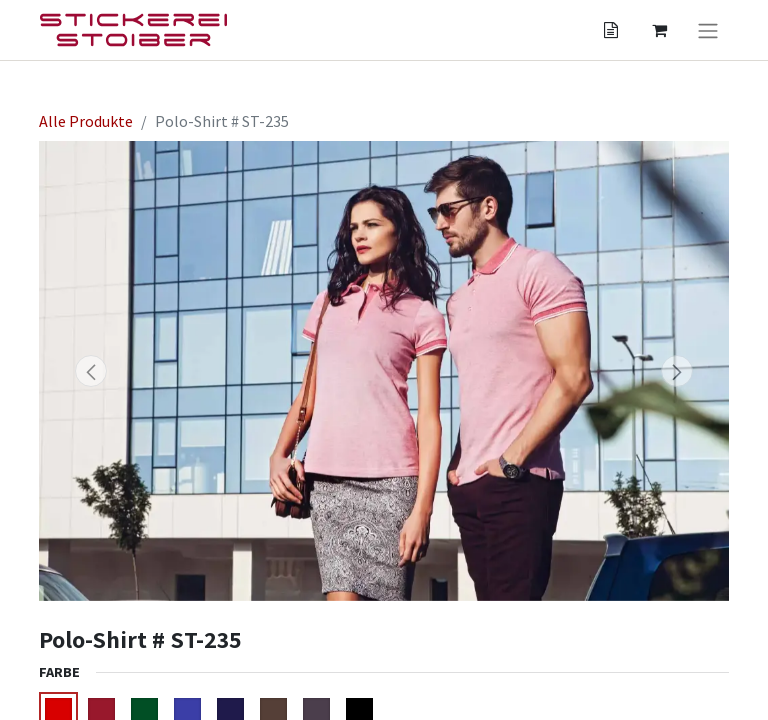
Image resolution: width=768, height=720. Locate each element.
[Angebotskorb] (611, 30)
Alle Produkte (86, 121)
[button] (91, 371)
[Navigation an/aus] (708, 30)
